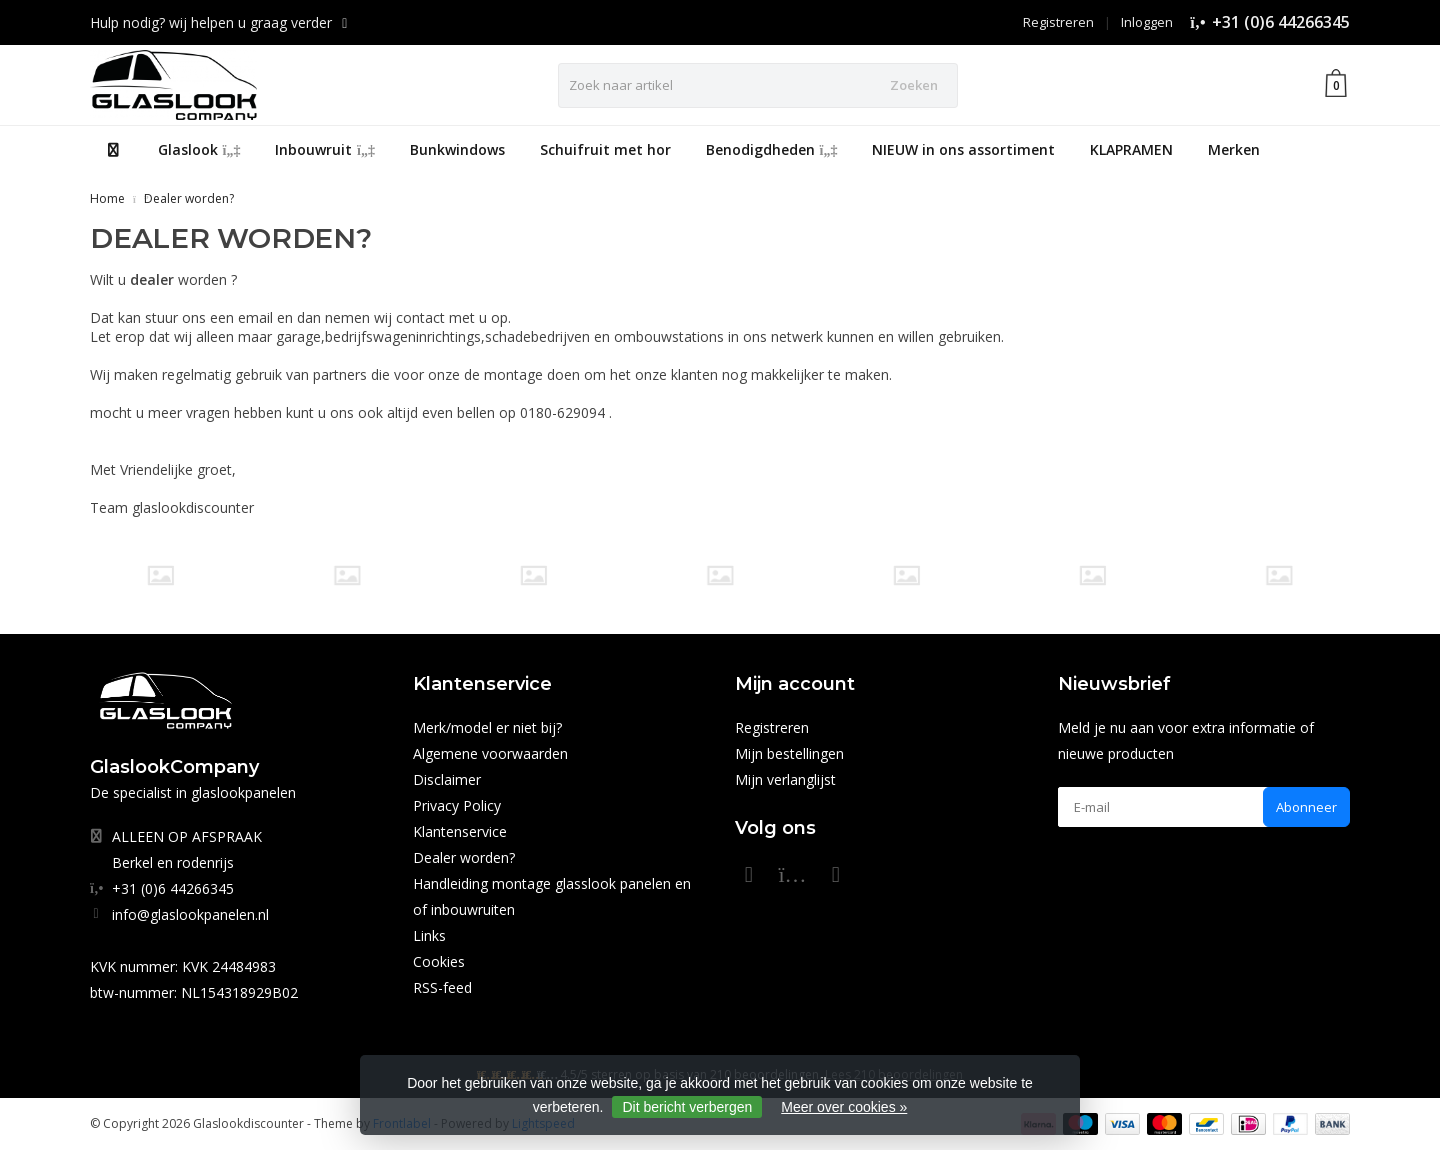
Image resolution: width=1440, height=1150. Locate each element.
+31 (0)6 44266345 (1281, 22)
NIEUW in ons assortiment (963, 149)
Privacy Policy (457, 805)
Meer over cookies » (844, 1107)
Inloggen (1147, 22)
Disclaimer (447, 779)
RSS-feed (442, 987)
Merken (1234, 149)
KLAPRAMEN (1131, 149)
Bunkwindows (457, 149)
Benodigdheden (772, 149)
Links (429, 935)
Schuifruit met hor (605, 149)
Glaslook (199, 149)
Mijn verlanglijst (785, 779)
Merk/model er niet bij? (487, 727)
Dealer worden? (189, 198)
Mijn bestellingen (789, 753)
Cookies (439, 961)
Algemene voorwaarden (490, 753)
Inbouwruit (325, 149)
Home (107, 198)
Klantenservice (460, 831)
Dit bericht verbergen (687, 1107)
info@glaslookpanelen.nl (190, 914)
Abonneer (1306, 807)
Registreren (1058, 22)
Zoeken (914, 85)
